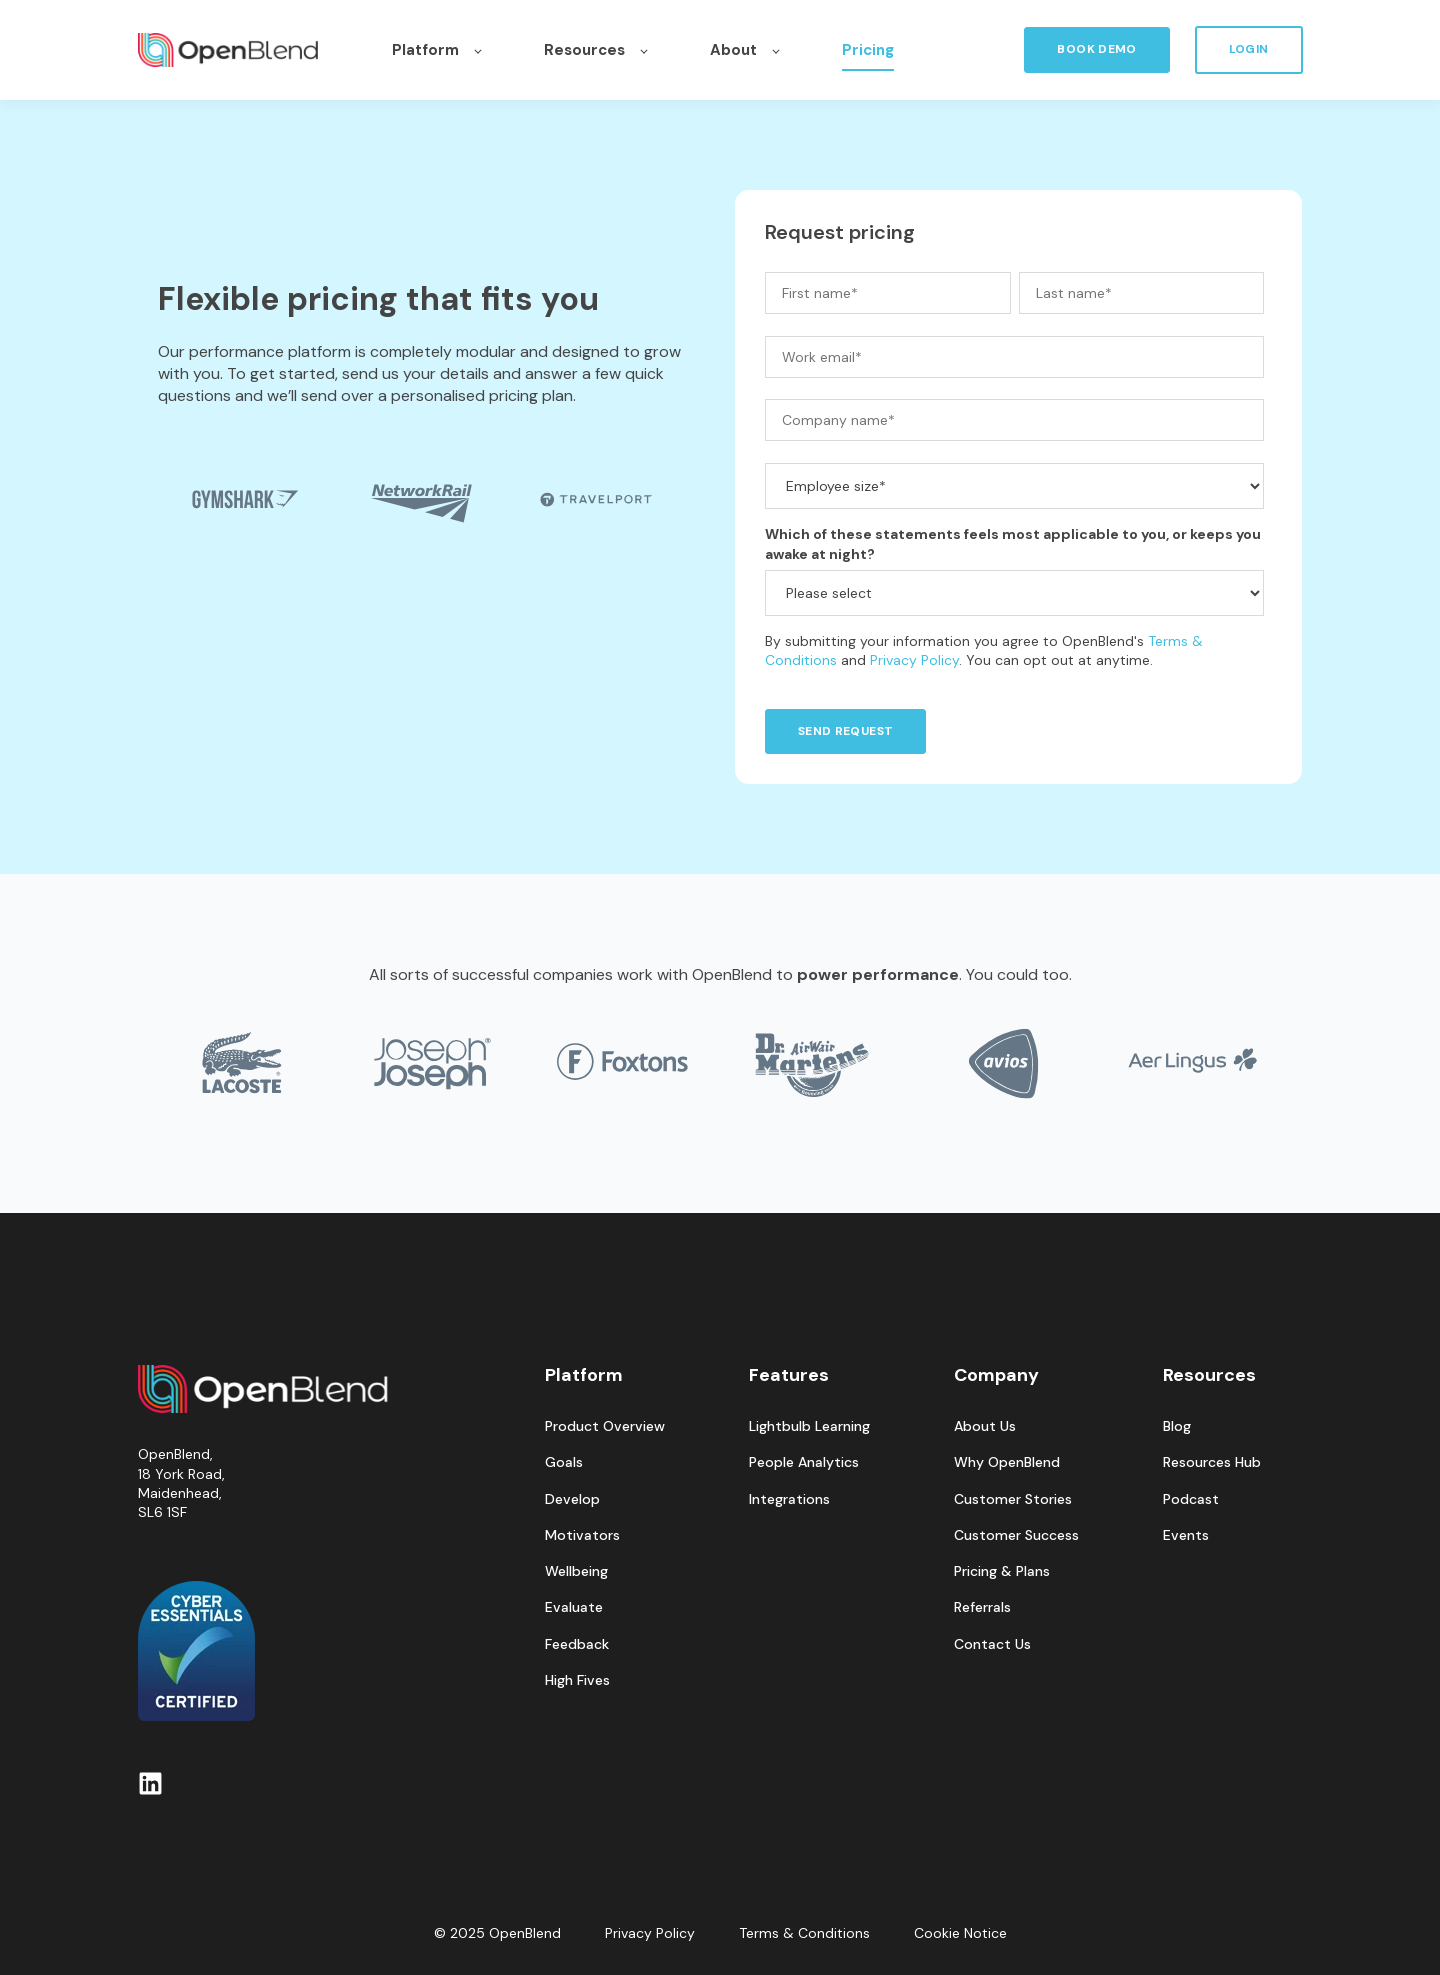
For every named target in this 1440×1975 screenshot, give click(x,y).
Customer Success (1016, 1535)
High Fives (577, 1680)
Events (1186, 1535)
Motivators (582, 1535)
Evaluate (574, 1607)
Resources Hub (1212, 1462)
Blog (1177, 1426)
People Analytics (804, 1462)
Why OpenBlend (1007, 1462)
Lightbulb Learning (809, 1426)
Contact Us (992, 1644)
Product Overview (605, 1426)
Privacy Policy (914, 660)
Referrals (982, 1607)
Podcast (1191, 1499)
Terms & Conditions (804, 1933)
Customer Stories (1013, 1499)
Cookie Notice (960, 1933)
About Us (985, 1426)
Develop (572, 1499)
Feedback (577, 1644)
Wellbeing (576, 1571)
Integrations (789, 1499)
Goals (564, 1462)
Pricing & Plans (1002, 1571)
